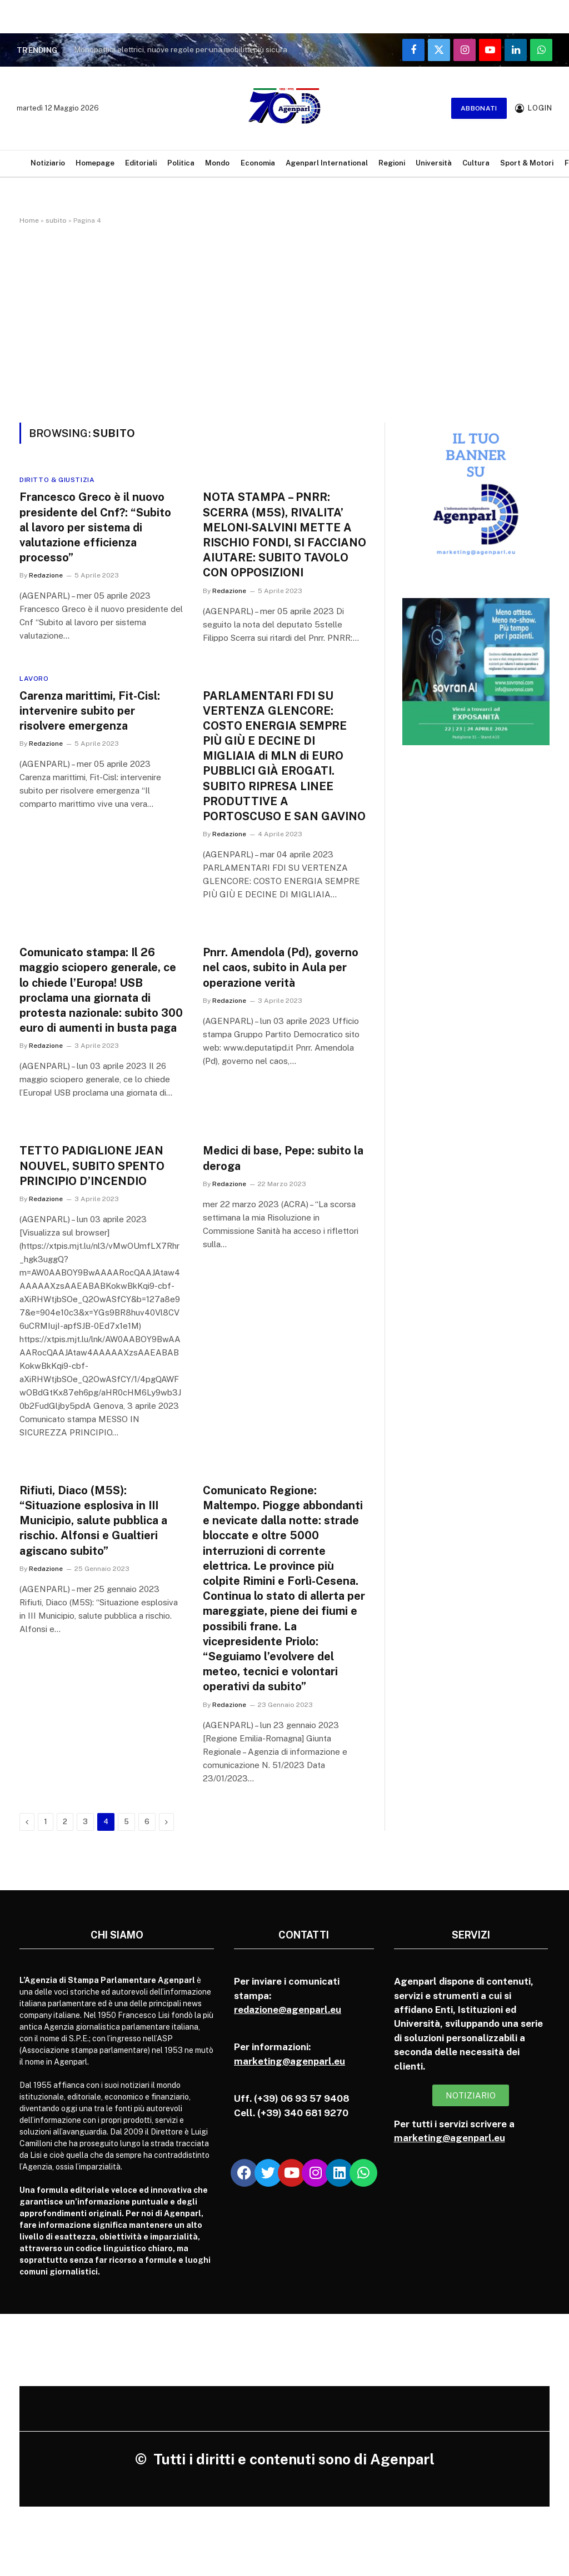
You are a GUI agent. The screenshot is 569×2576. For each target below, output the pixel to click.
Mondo (217, 163)
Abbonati (479, 108)
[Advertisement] (284, 321)
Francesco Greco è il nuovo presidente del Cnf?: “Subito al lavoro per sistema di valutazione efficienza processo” (95, 527)
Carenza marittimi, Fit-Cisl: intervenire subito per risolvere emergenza (89, 710)
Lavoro (34, 678)
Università (434, 163)
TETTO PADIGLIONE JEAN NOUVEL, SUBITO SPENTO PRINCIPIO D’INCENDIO (91, 1165)
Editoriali (141, 163)
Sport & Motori (526, 163)
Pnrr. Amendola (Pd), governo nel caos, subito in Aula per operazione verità (280, 967)
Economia (258, 163)
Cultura (476, 163)
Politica (180, 163)
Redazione (46, 575)
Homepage (95, 163)
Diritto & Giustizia (56, 480)
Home (29, 220)
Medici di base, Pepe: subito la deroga (283, 1158)
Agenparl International (327, 163)
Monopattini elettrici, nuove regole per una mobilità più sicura (180, 49)
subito (56, 220)
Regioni (391, 163)
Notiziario (48, 163)
